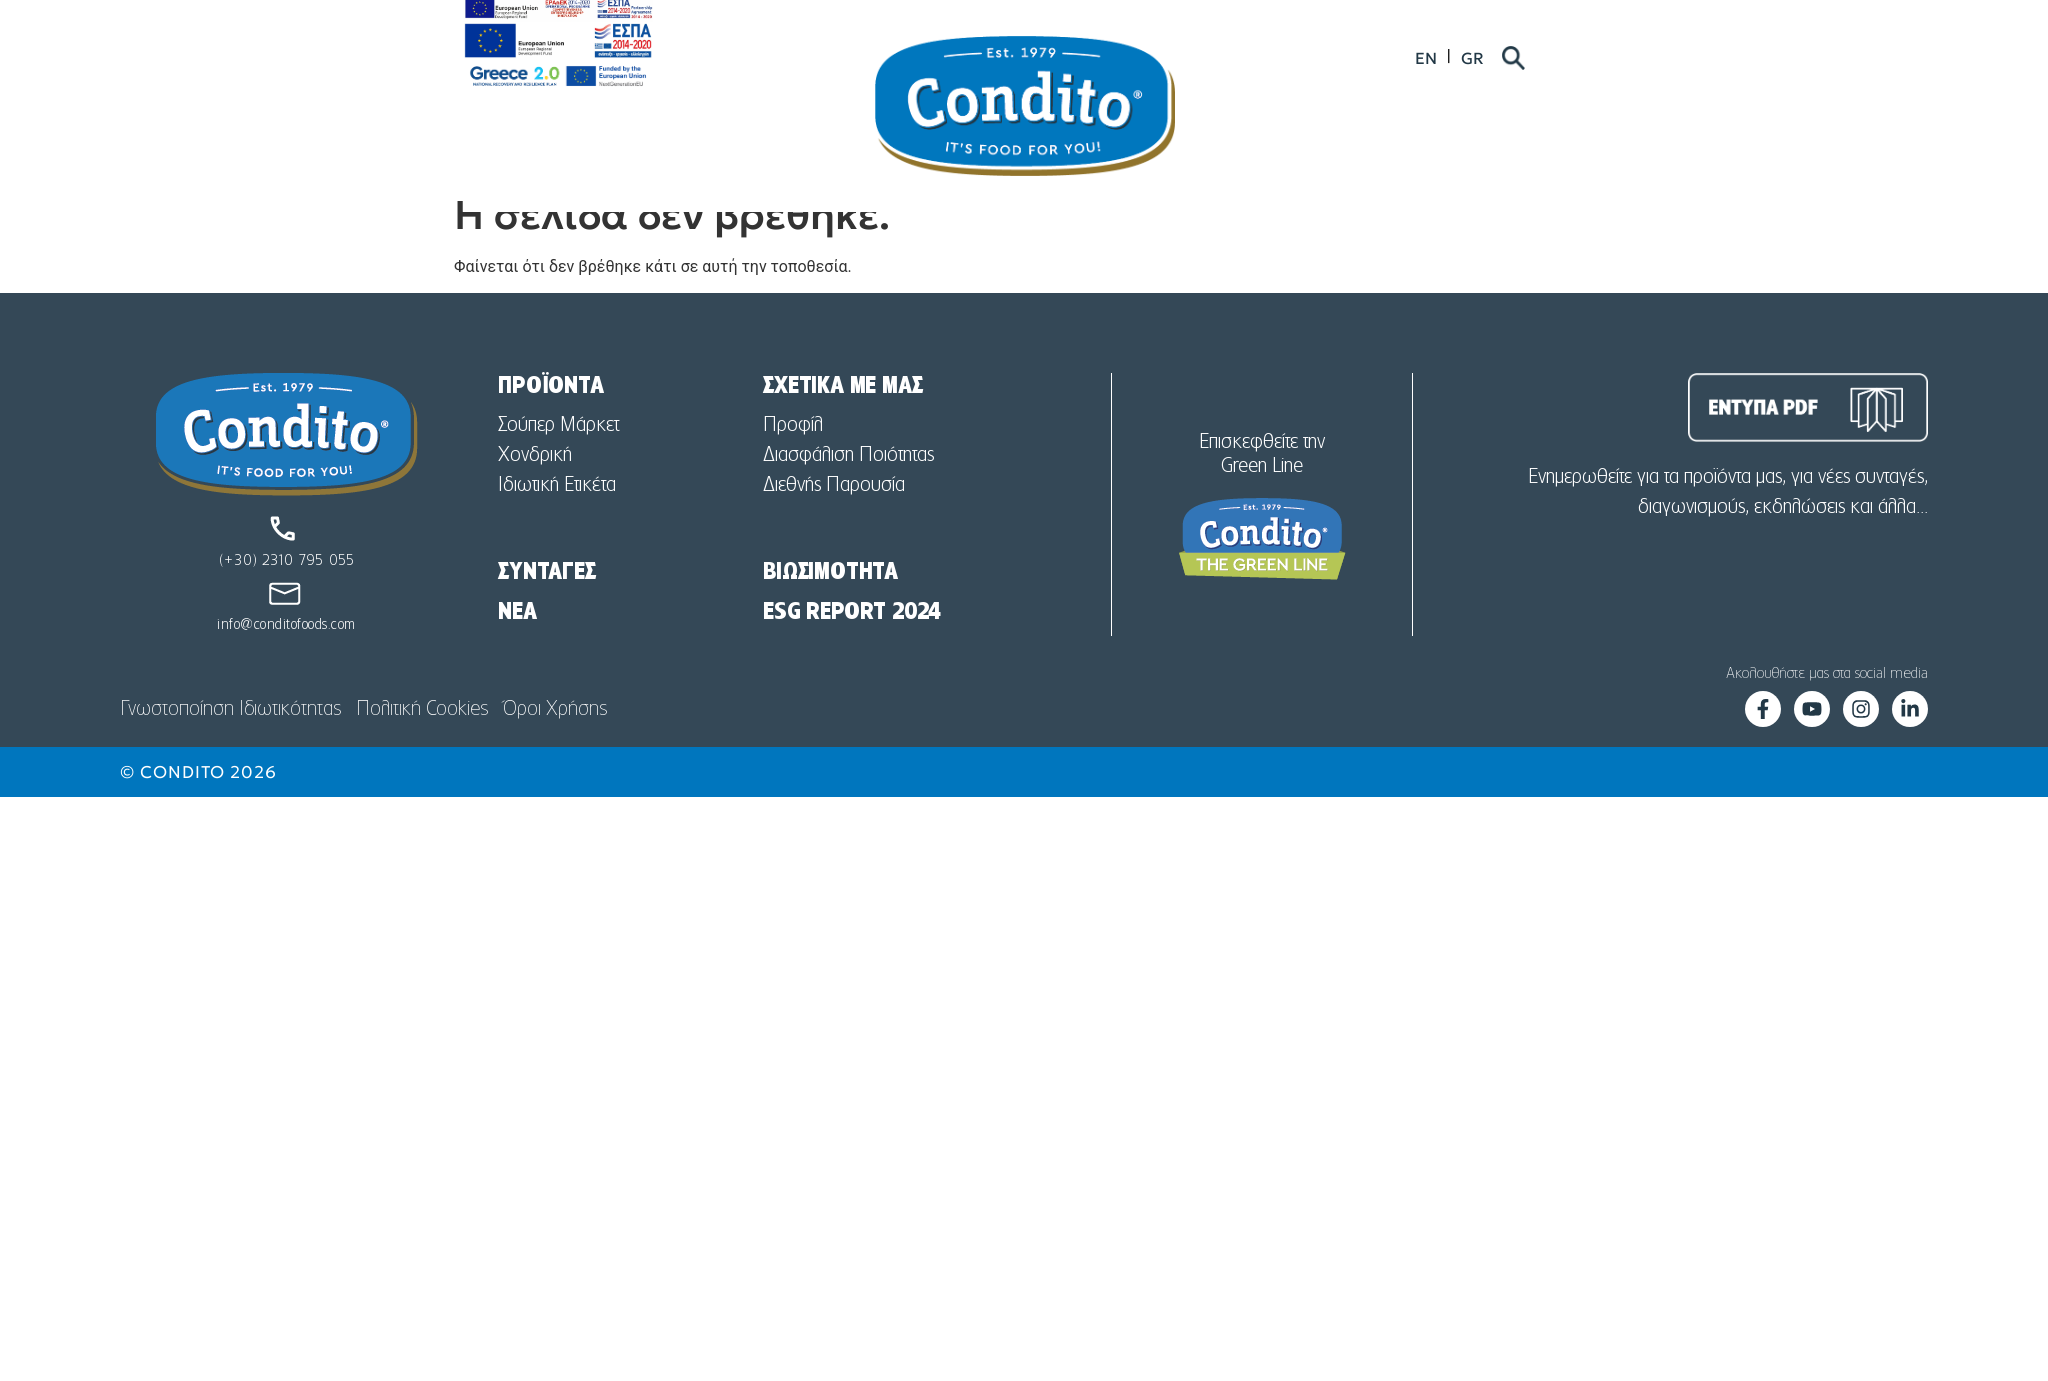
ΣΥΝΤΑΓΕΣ (546, 610)
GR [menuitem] (1630, 62)
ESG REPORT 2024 (852, 650)
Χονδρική (535, 493)
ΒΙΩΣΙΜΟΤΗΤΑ (830, 610)
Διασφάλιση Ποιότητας (848, 493)
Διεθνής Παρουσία (834, 523)
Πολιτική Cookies (422, 747)
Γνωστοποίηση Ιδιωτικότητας (230, 747)
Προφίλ (793, 463)
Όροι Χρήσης (555, 747)
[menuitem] (1584, 62)
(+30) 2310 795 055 (287, 599)
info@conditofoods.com (286, 663)
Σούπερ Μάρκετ (558, 463)
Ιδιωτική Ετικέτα (557, 523)
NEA (517, 650)
